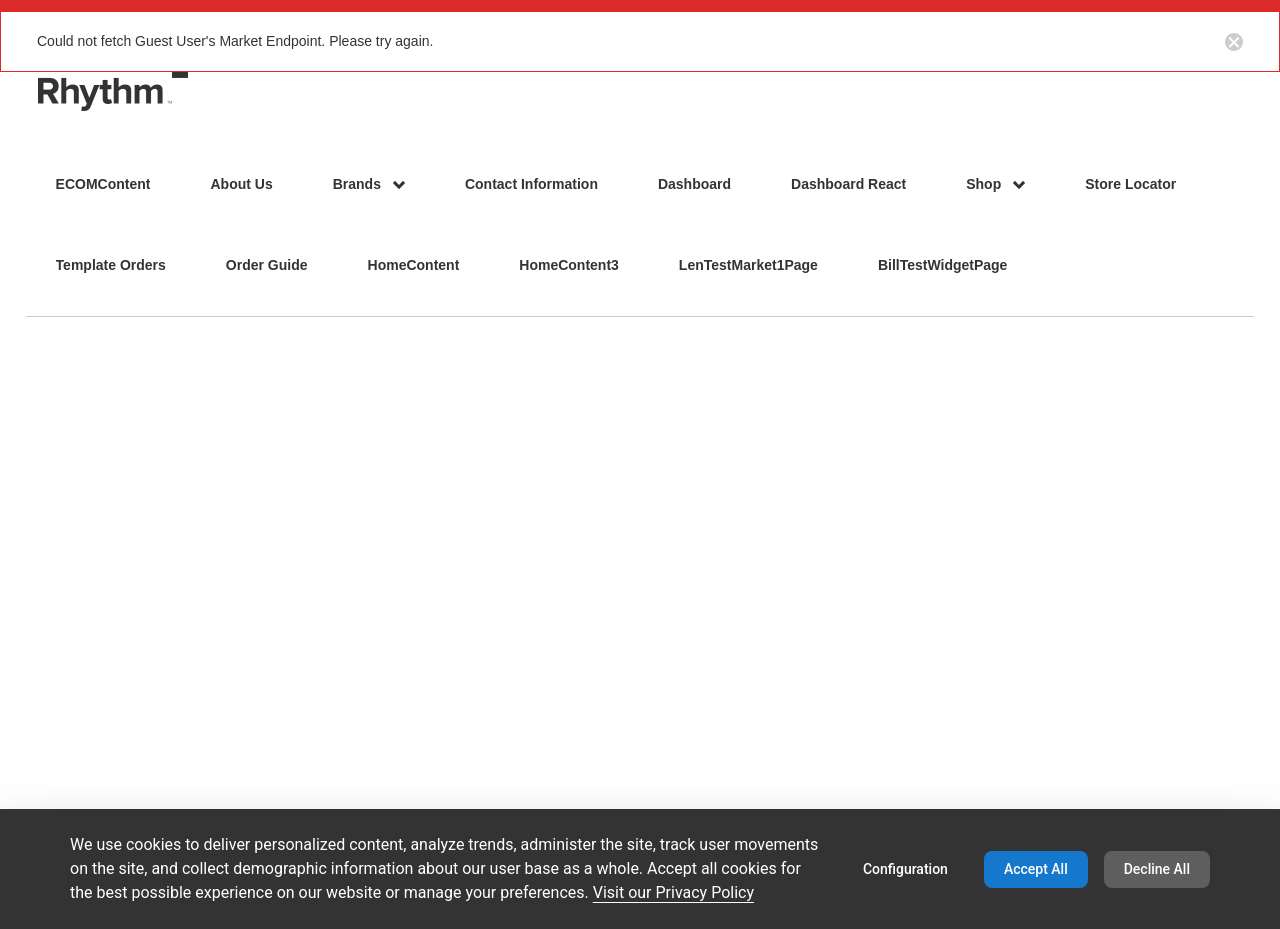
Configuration (905, 869)
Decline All (1157, 869)
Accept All (1036, 869)
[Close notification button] (1234, 41)
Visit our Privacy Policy (673, 892)
